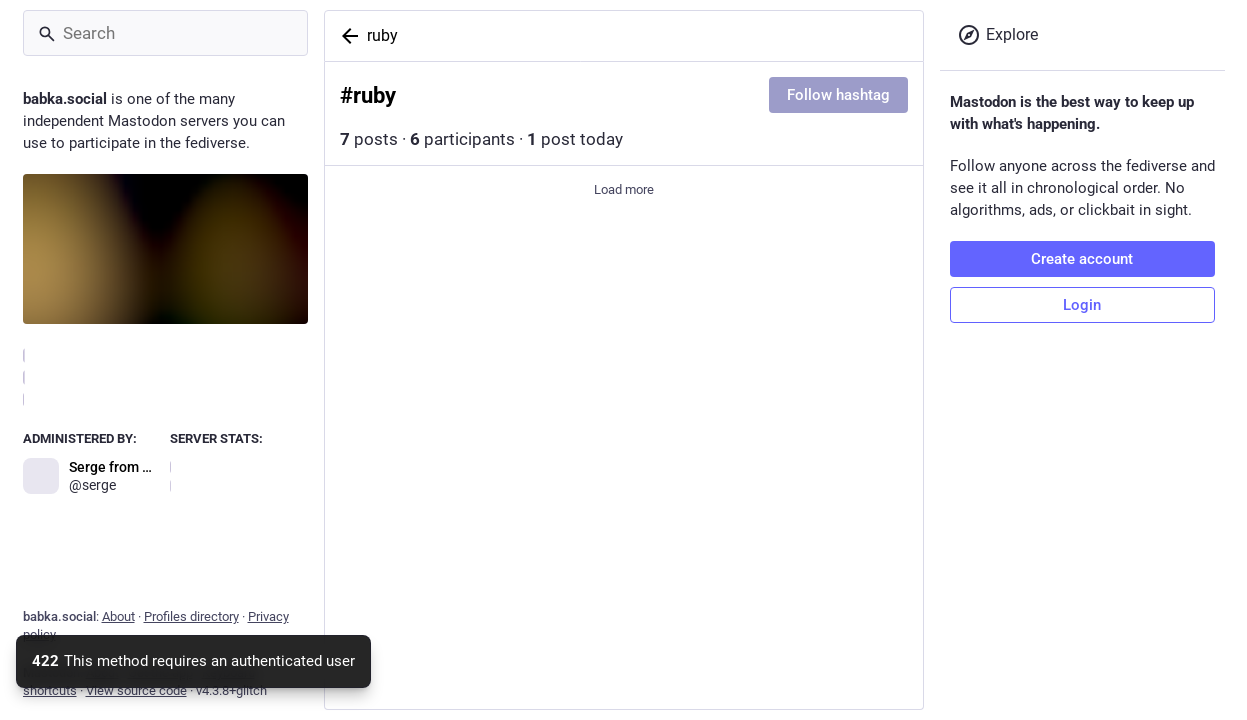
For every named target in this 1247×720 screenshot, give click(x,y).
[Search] (165, 33)
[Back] (346, 36)
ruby (382, 35)
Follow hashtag (838, 95)
